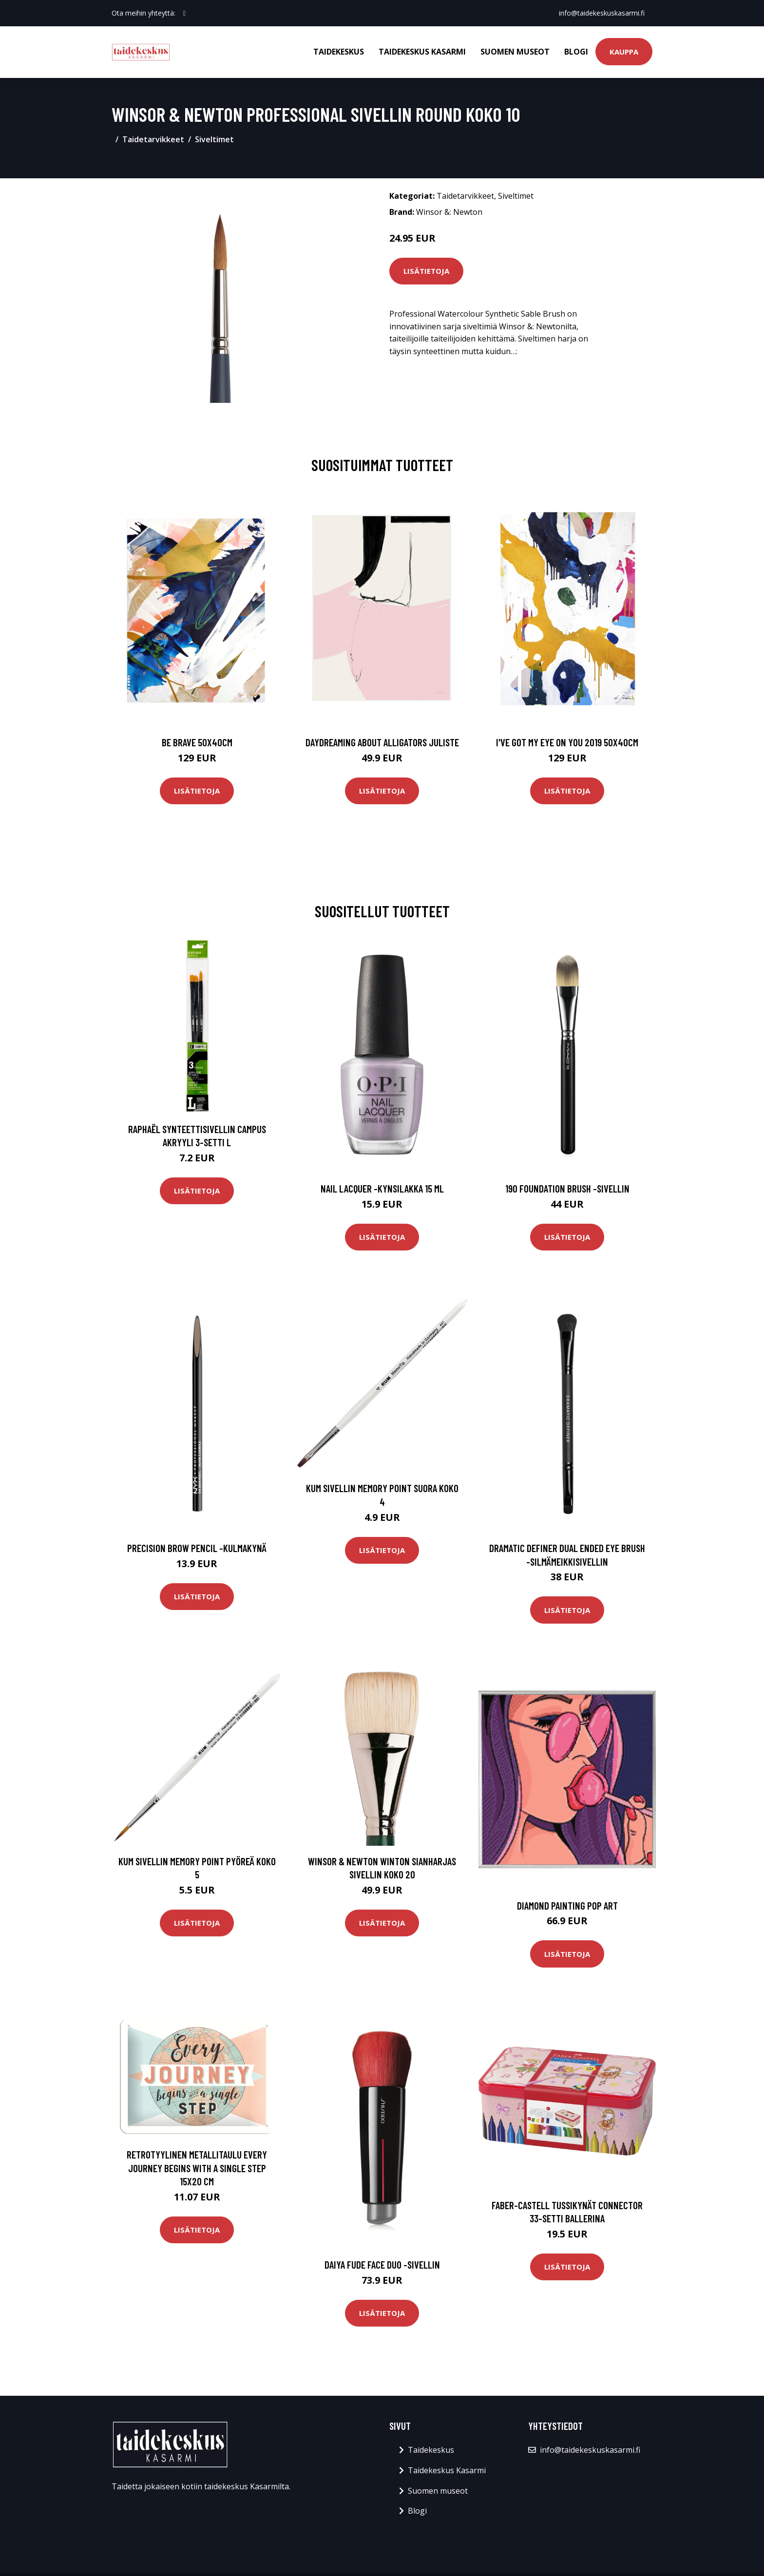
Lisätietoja (426, 271)
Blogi (576, 51)
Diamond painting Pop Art (567, 1905)
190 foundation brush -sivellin (567, 1188)
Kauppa (624, 52)
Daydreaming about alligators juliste (382, 742)
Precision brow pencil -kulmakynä (197, 1548)
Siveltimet (214, 139)
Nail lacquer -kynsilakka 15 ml (382, 1188)
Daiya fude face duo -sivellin (382, 2264)
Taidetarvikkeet (153, 139)
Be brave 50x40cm (197, 742)
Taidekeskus (338, 51)
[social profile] (184, 13)
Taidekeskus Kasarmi (422, 51)
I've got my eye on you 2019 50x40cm (567, 742)
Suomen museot (515, 51)
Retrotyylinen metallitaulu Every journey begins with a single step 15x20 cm (197, 2167)
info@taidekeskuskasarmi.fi (602, 13)
